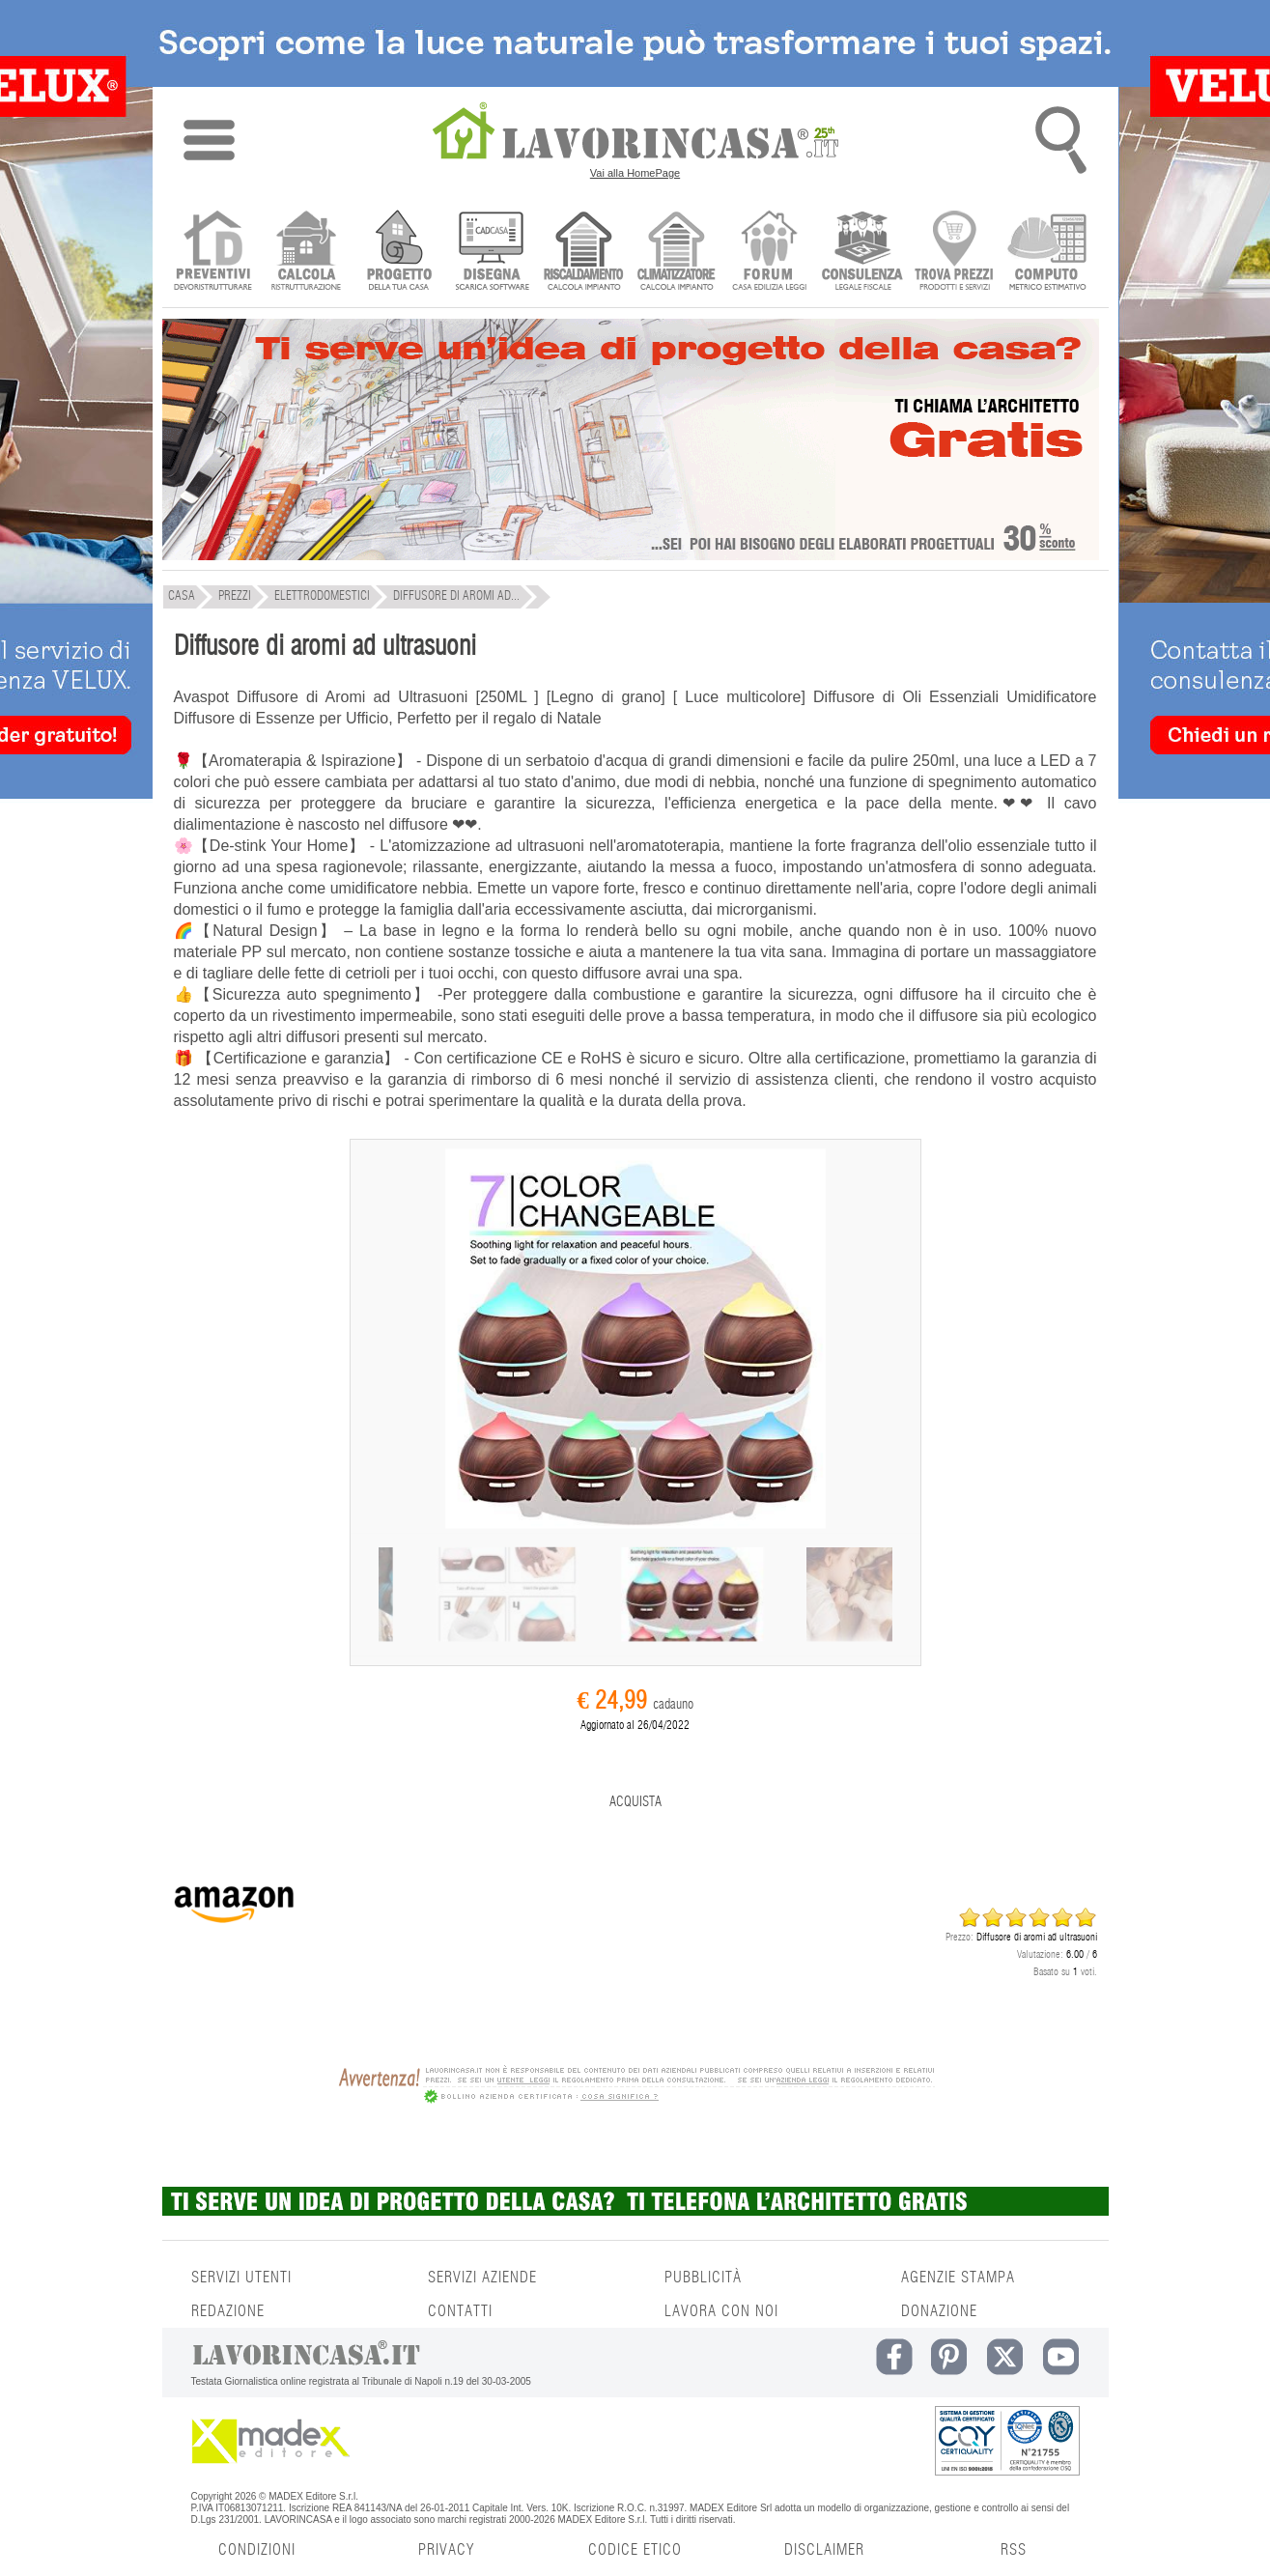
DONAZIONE (939, 2311)
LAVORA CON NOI (721, 2311)
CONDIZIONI (257, 2550)
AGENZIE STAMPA (958, 2277)
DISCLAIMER (824, 2550)
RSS (1014, 2550)
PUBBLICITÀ (703, 2277)
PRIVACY (446, 2550)
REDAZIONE (228, 2311)
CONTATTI (460, 2311)
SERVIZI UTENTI (241, 2277)
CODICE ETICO (635, 2550)
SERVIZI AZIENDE (482, 2277)
